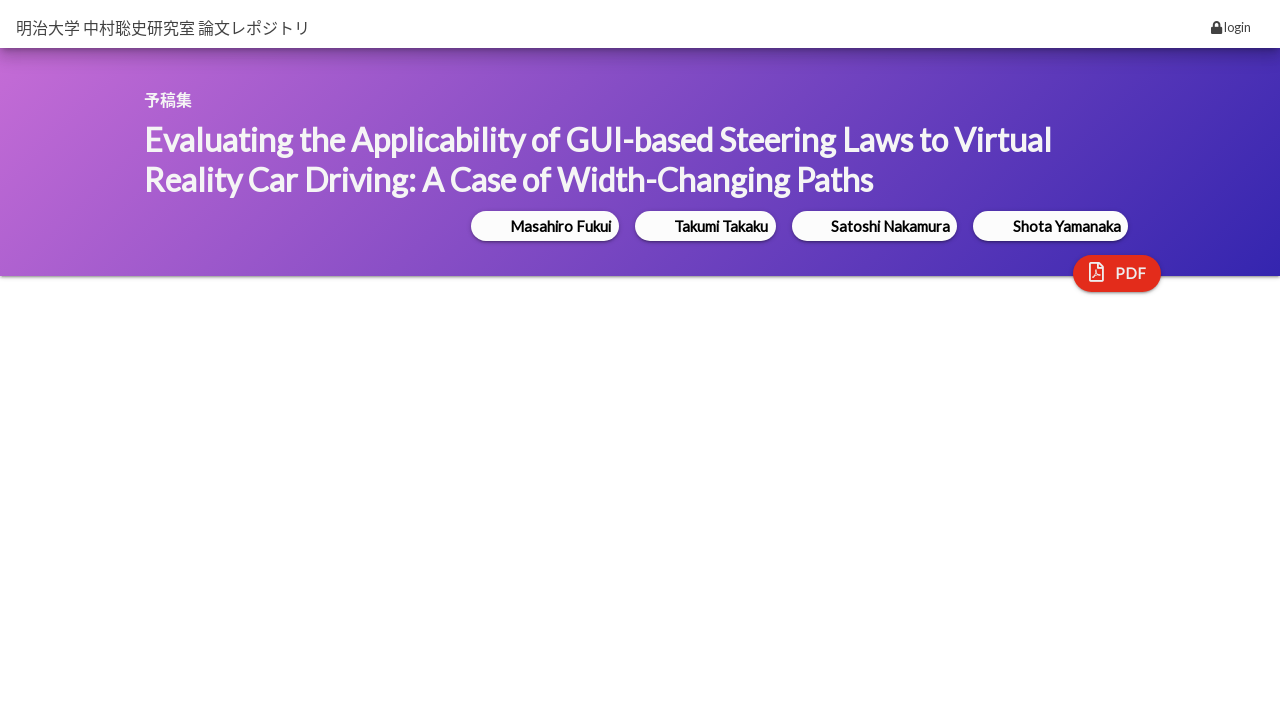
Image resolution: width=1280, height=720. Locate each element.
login (1231, 27)
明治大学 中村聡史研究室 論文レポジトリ (163, 27)
